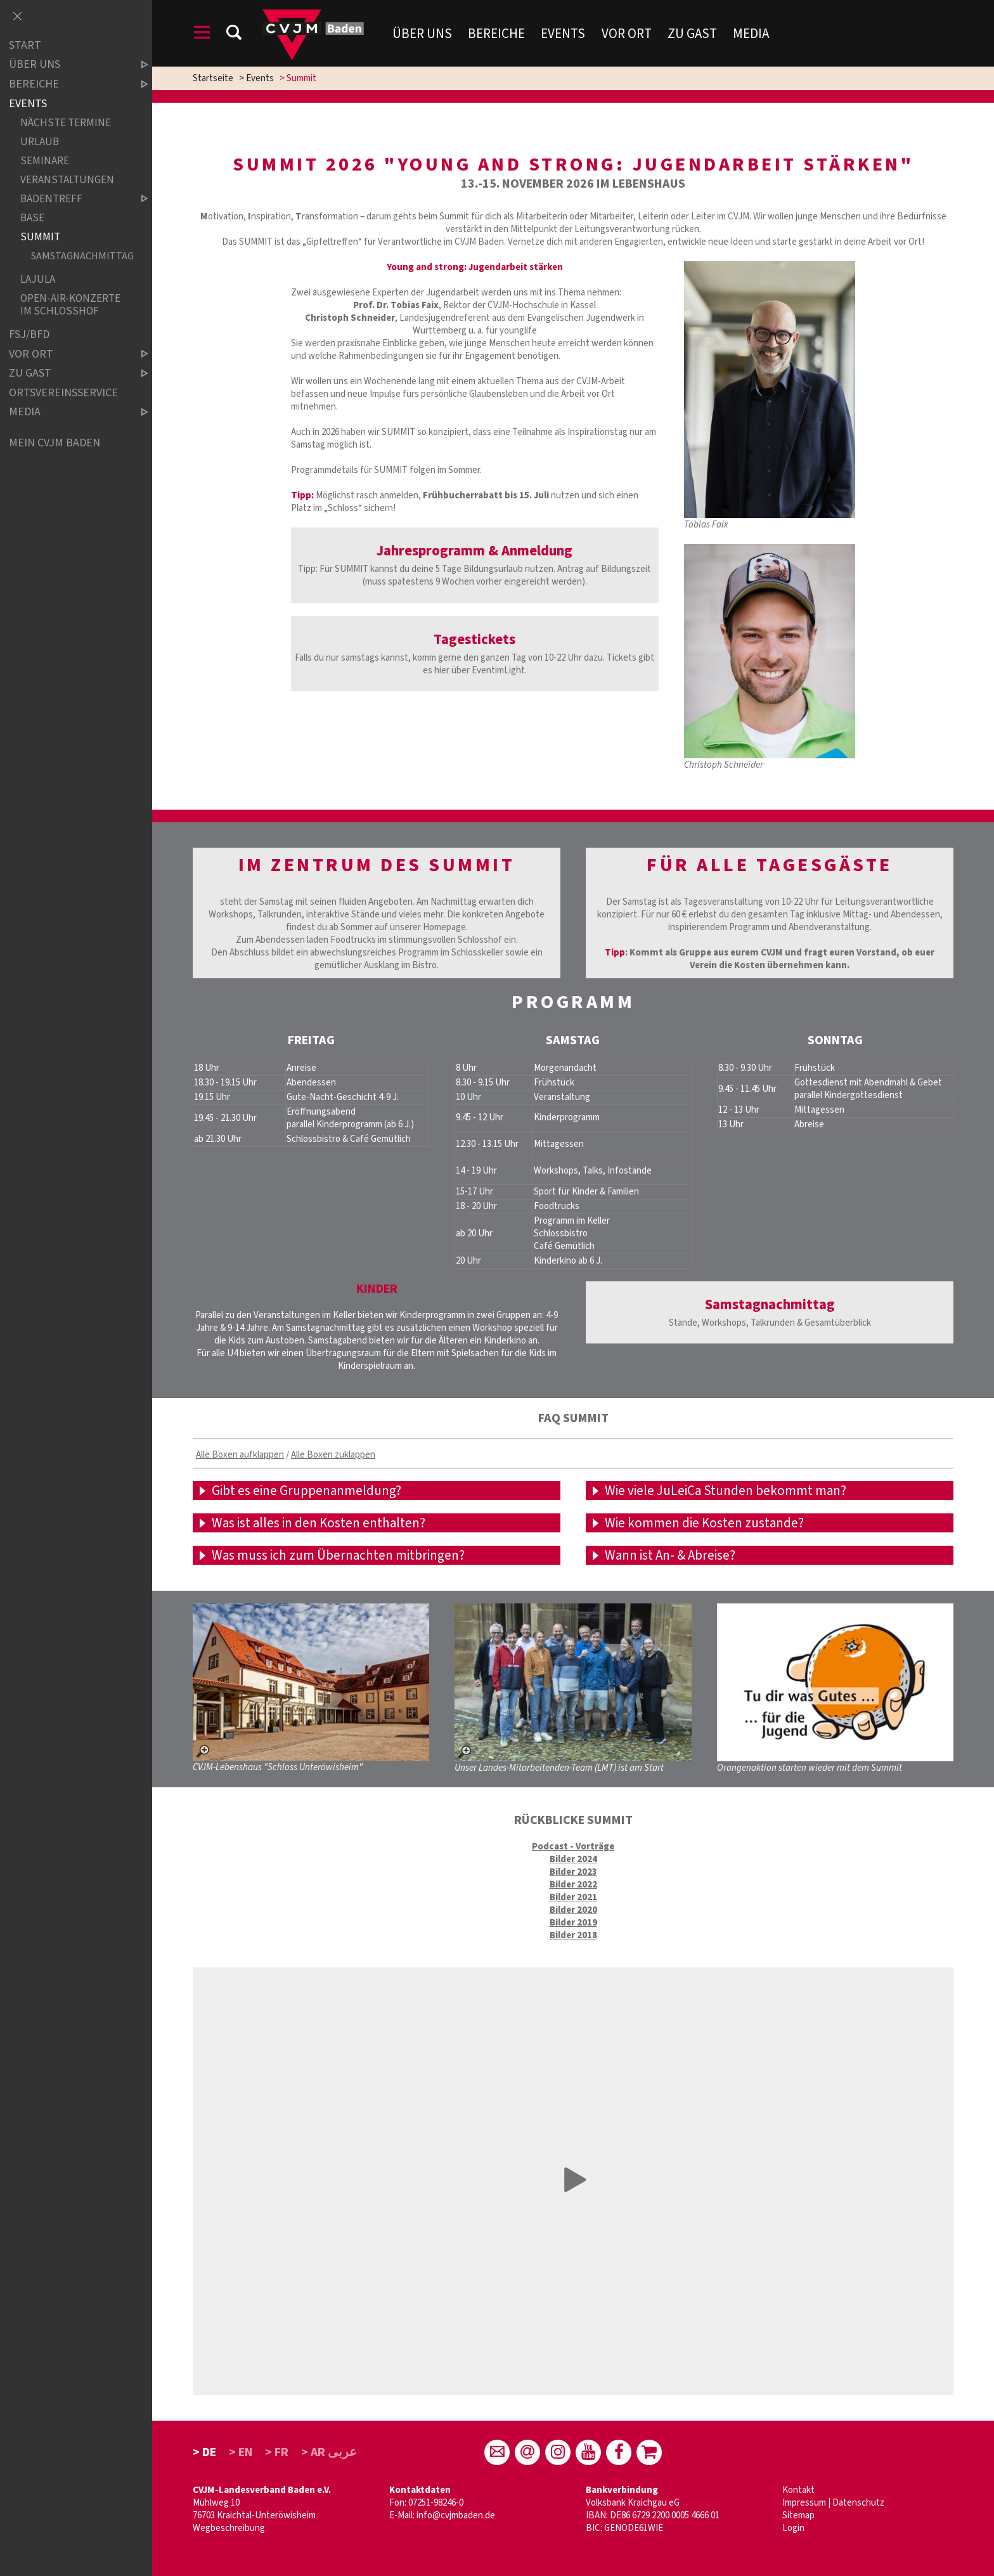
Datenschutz (858, 2502)
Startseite (213, 78)
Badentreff (73, 198)
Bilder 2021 (573, 1897)
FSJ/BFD (29, 334)
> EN (241, 2452)
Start (25, 45)
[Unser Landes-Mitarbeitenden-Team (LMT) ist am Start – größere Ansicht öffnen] (573, 1682)
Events (563, 33)
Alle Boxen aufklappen (240, 1454)
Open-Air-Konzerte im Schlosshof (70, 304)
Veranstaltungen (67, 179)
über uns (68, 65)
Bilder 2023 (573, 1872)
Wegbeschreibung (229, 2528)
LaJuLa (37, 279)
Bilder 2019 (573, 1922)
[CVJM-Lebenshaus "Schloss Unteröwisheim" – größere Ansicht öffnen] (311, 1682)
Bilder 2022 (573, 1884)
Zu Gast (692, 33)
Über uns (422, 33)
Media (751, 33)
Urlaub (39, 141)
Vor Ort (627, 33)
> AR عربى (329, 2452)
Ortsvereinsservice (63, 392)
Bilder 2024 (573, 1859)
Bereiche (496, 33)
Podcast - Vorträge (573, 1846)
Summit (40, 237)
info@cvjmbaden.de (455, 2515)
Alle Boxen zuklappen (333, 1454)
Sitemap (798, 2515)
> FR (276, 2452)
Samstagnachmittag (79, 256)
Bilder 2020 (573, 1910)
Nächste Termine (65, 122)
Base (32, 217)
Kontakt (798, 2490)
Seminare (44, 160)
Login (793, 2528)
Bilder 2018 (573, 1935)
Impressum (804, 2502)
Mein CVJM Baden (54, 443)
